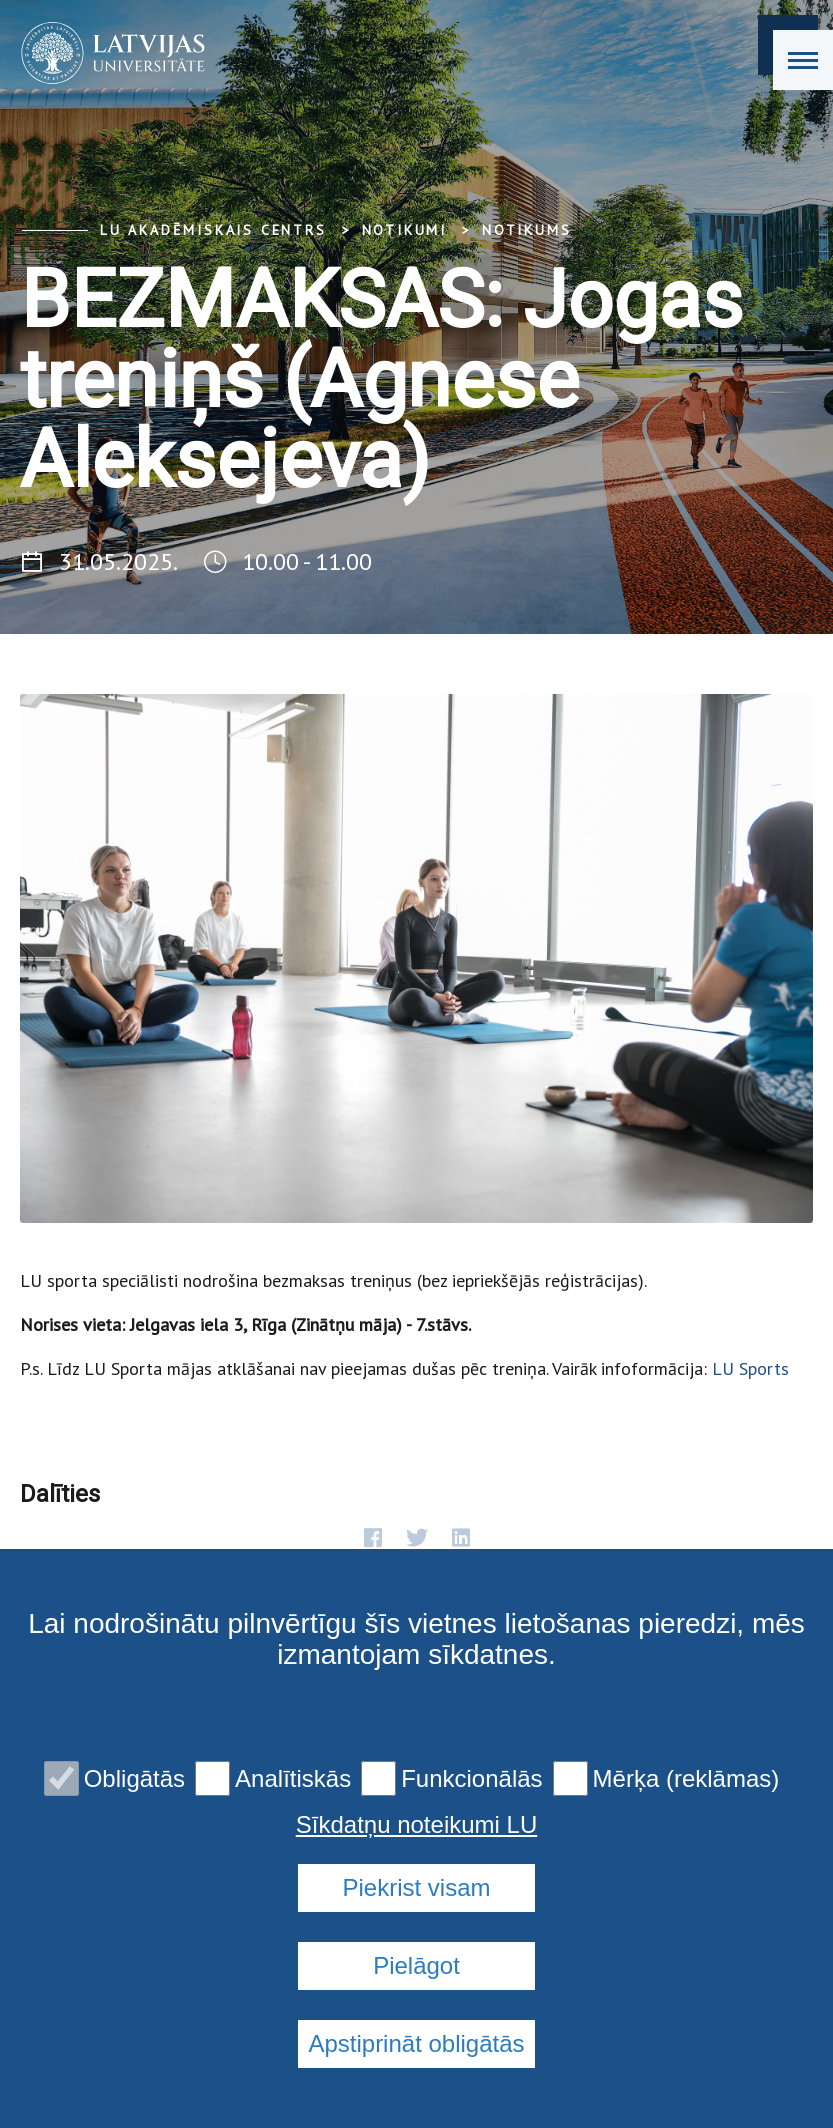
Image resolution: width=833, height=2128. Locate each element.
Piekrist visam (416, 1887)
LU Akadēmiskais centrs (213, 230)
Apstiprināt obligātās (416, 2043)
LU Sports (750, 1368)
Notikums (526, 230)
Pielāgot (416, 1965)
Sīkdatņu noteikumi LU (416, 1825)
